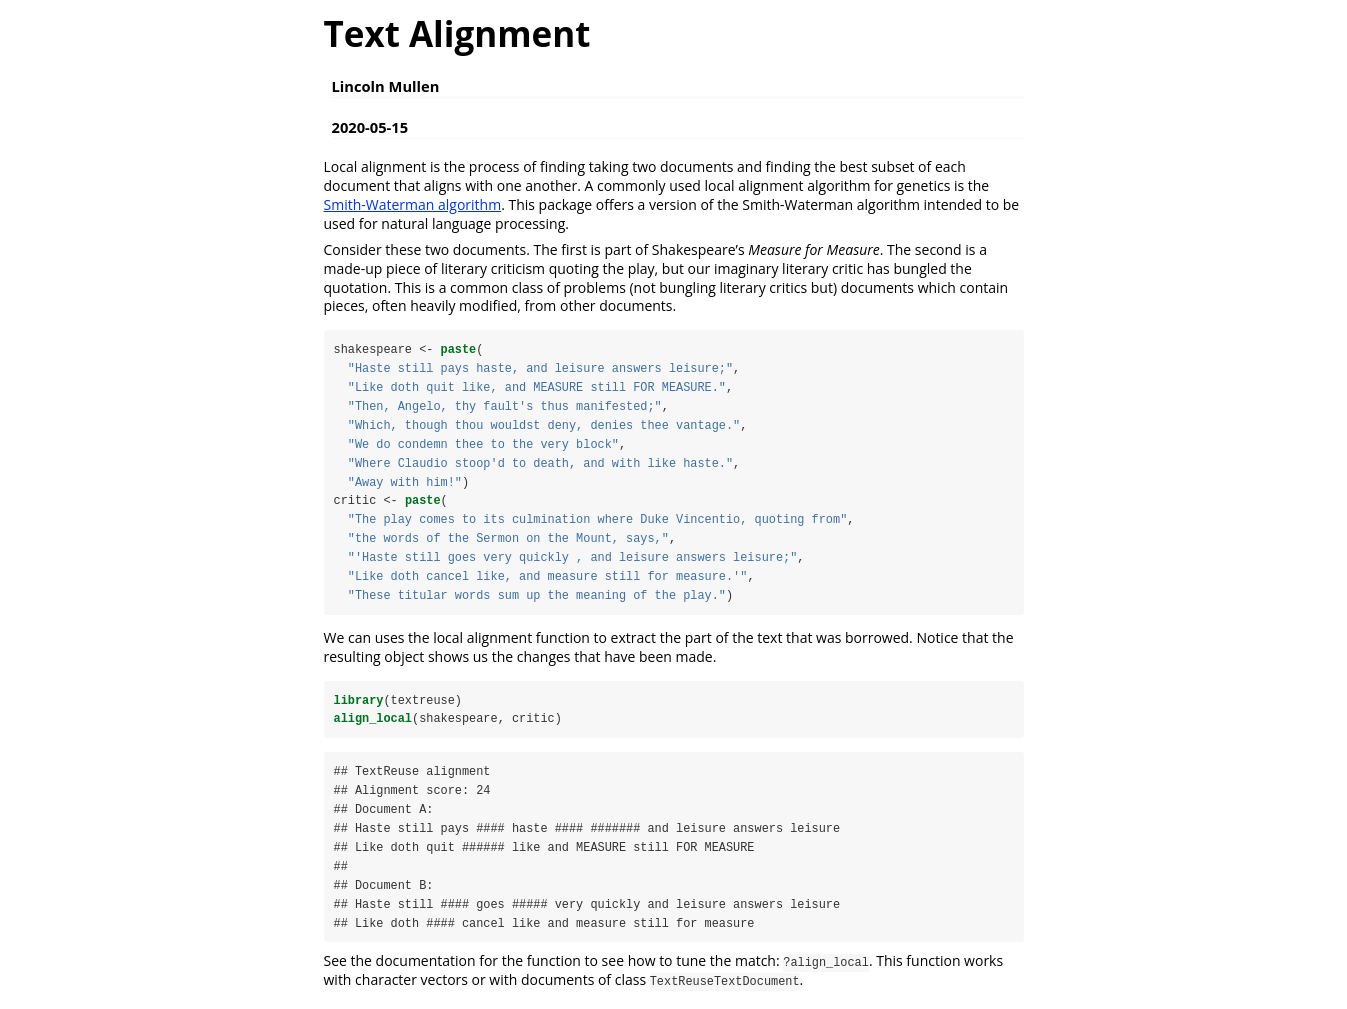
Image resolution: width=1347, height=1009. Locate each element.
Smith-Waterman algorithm (413, 204)
